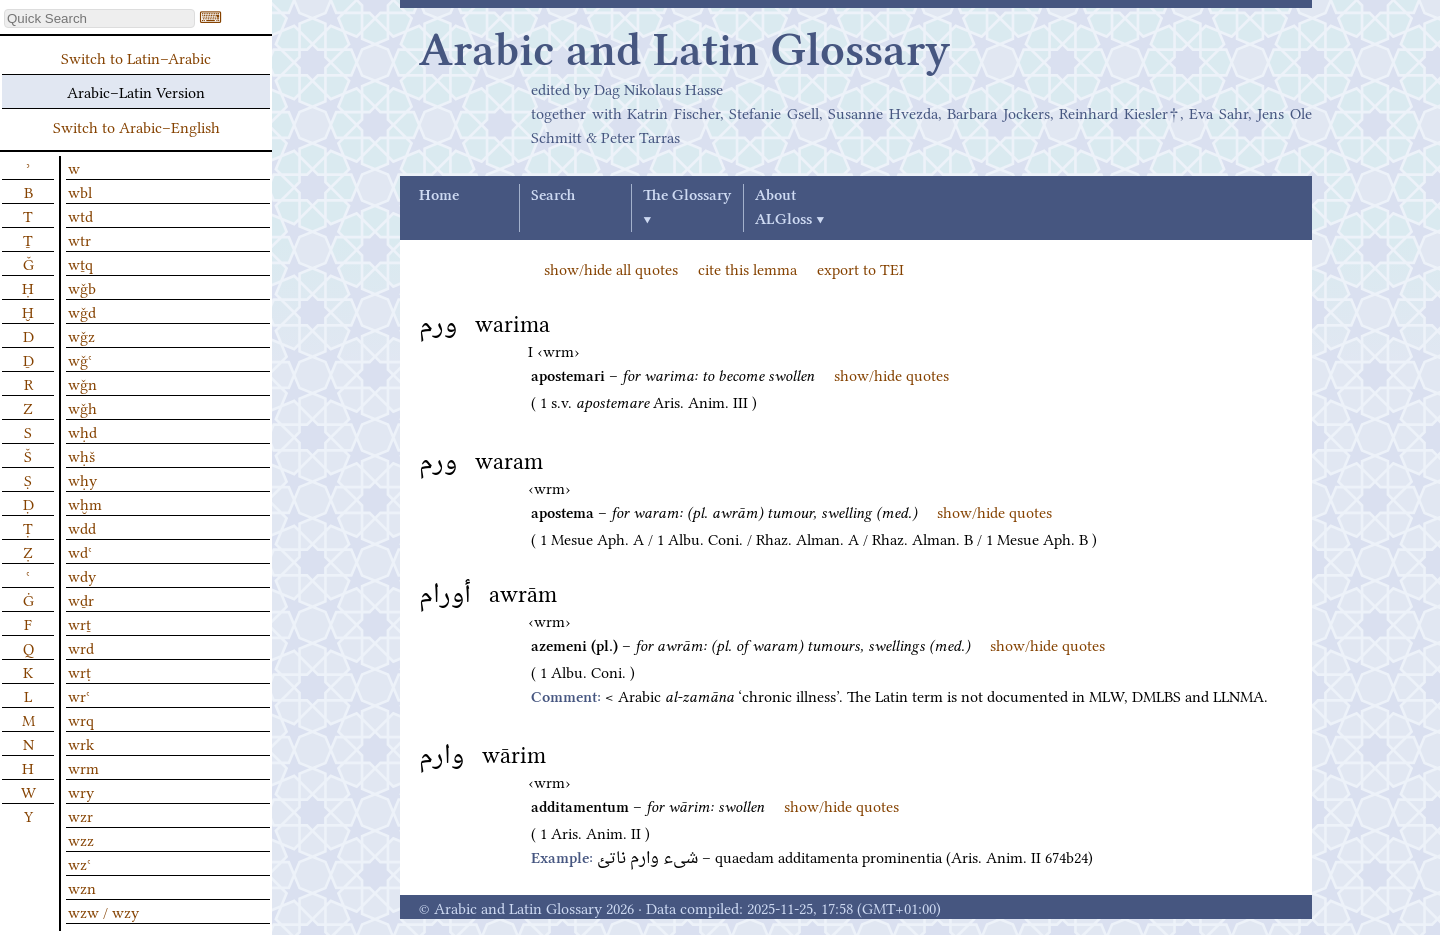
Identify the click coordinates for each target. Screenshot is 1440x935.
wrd (81, 647)
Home (439, 196)
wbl (80, 191)
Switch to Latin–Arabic (136, 57)
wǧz (81, 335)
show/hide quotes (891, 374)
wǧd (82, 311)
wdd (82, 527)
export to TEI (860, 268)
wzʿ (79, 863)
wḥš (81, 455)
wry (81, 791)
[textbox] (99, 18)
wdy (82, 575)
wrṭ (79, 671)
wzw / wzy (103, 911)
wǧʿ (80, 359)
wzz (81, 839)
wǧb (82, 287)
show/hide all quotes (611, 268)
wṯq (80, 263)
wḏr (81, 599)
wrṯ (79, 623)
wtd (80, 215)
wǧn (82, 383)
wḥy (82, 479)
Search (553, 196)
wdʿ (80, 551)
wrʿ (79, 695)
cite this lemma (747, 268)
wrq (81, 719)
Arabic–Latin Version (136, 91)
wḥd (82, 431)
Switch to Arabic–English (136, 126)
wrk (81, 743)
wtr (79, 239)
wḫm (85, 503)
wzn (82, 887)
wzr (80, 815)
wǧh (82, 407)
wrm (83, 767)
